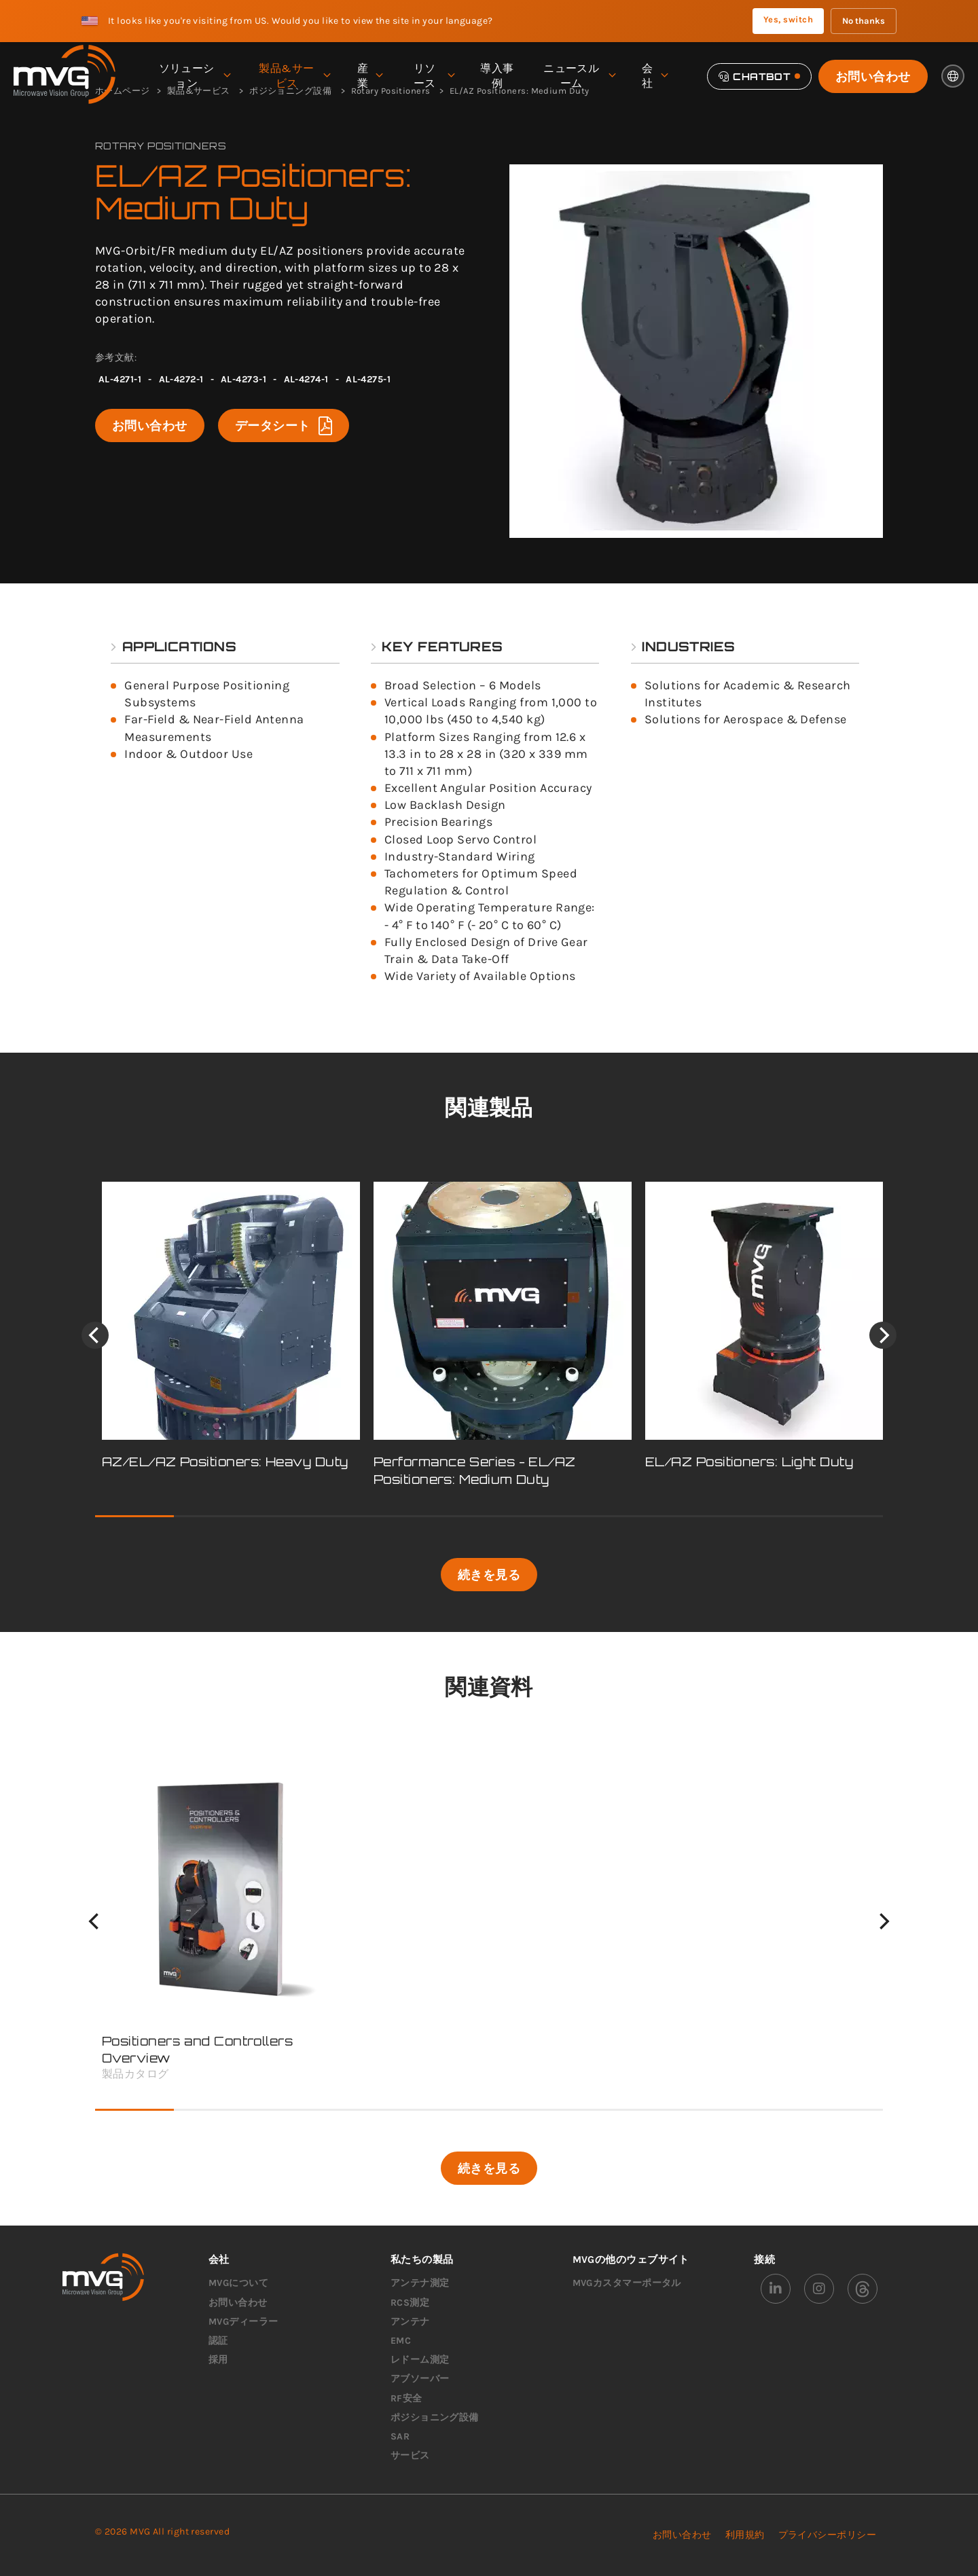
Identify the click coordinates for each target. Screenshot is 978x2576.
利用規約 (745, 2535)
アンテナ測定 (420, 2283)
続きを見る (489, 1574)
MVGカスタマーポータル (627, 2283)
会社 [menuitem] (654, 76)
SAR (400, 2436)
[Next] (882, 1335)
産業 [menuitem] (369, 76)
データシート (283, 425)
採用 (218, 2359)
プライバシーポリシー (827, 2535)
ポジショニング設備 (435, 2417)
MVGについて (238, 2283)
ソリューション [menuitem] (194, 76)
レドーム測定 (420, 2359)
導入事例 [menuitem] (496, 76)
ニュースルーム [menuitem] (579, 76)
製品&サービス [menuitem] (294, 76)
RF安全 (406, 2398)
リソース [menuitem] (434, 76)
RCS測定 (410, 2302)
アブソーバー (420, 2378)
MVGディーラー (243, 2321)
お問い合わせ (873, 76)
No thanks (863, 21)
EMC (401, 2340)
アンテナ (410, 2321)
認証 (218, 2340)
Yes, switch (788, 19)
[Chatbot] (759, 76)
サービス (410, 2455)
